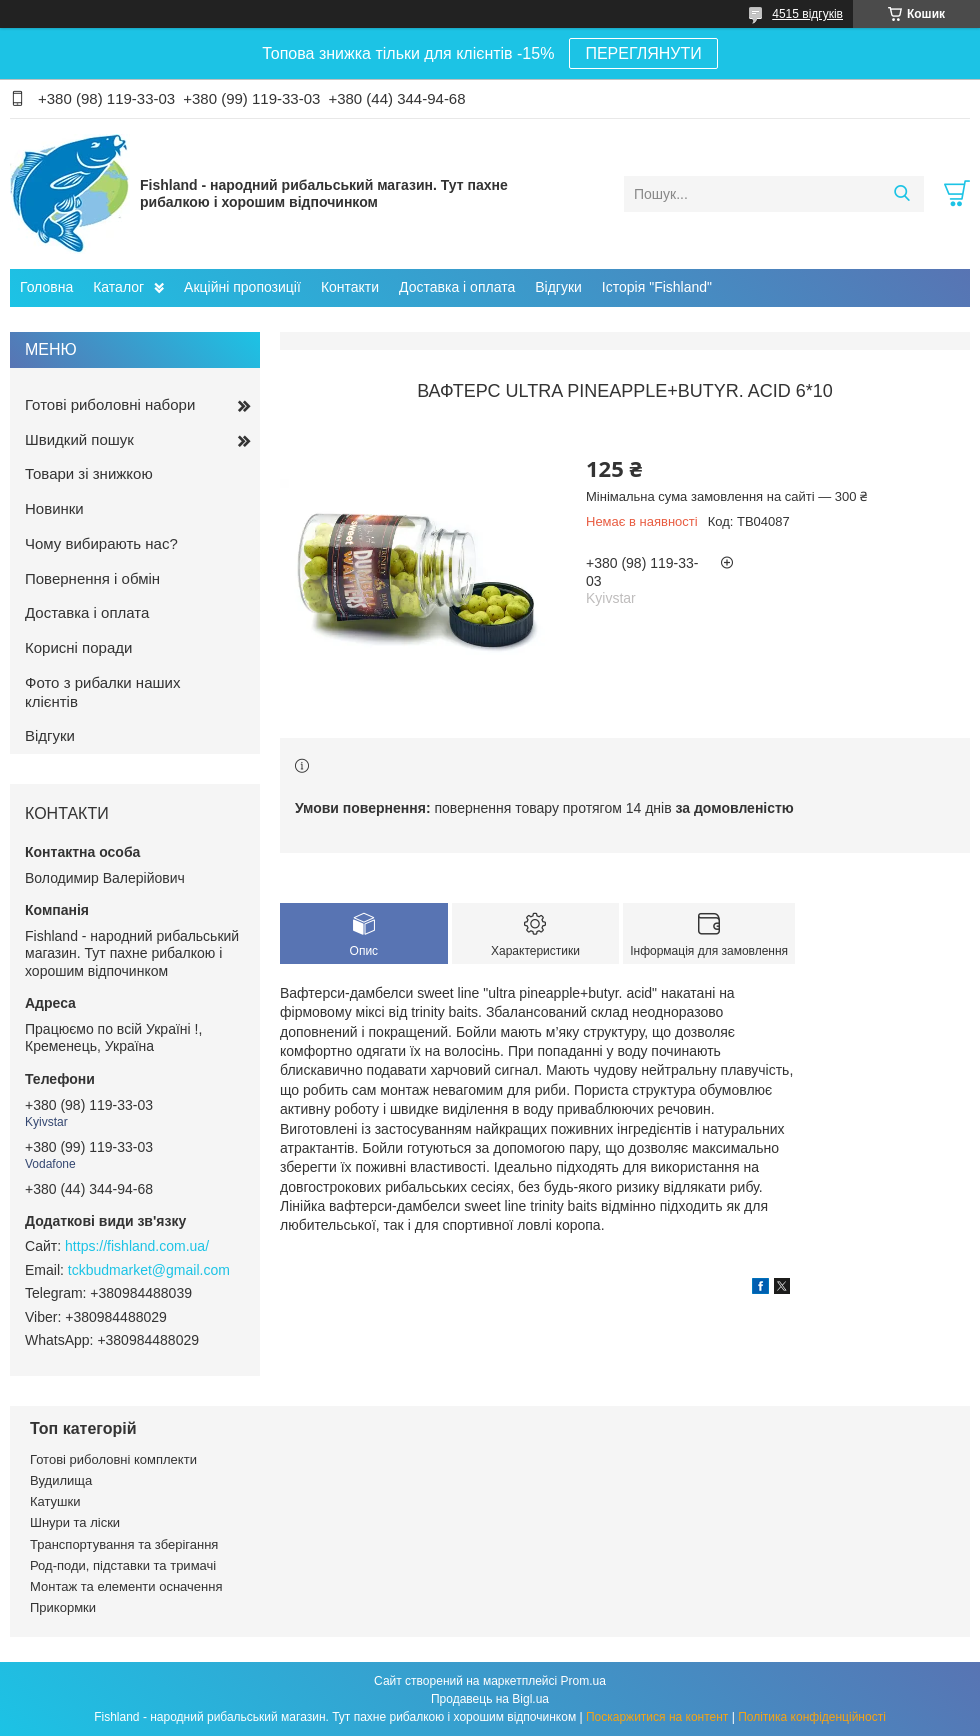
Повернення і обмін (92, 578)
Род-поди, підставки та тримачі (123, 1565)
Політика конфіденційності (812, 1717)
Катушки (55, 1501)
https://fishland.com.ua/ (137, 1246)
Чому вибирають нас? (101, 543)
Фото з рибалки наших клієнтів (102, 692)
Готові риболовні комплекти (113, 1459)
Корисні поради (78, 647)
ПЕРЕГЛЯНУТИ (643, 53)
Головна (46, 287)
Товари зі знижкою (89, 473)
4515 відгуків (807, 14)
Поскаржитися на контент (657, 1717)
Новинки (54, 508)
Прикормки (63, 1607)
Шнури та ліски (75, 1522)
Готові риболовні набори (110, 404)
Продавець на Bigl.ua (490, 1699)
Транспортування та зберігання (124, 1544)
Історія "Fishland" (657, 287)
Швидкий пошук (79, 439)
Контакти (350, 287)
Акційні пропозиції (242, 287)
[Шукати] (901, 194)
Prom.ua (583, 1681)
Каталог (118, 287)
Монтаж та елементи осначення (126, 1586)
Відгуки (558, 287)
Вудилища (61, 1480)
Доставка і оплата (457, 287)
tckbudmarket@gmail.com (149, 1270)
